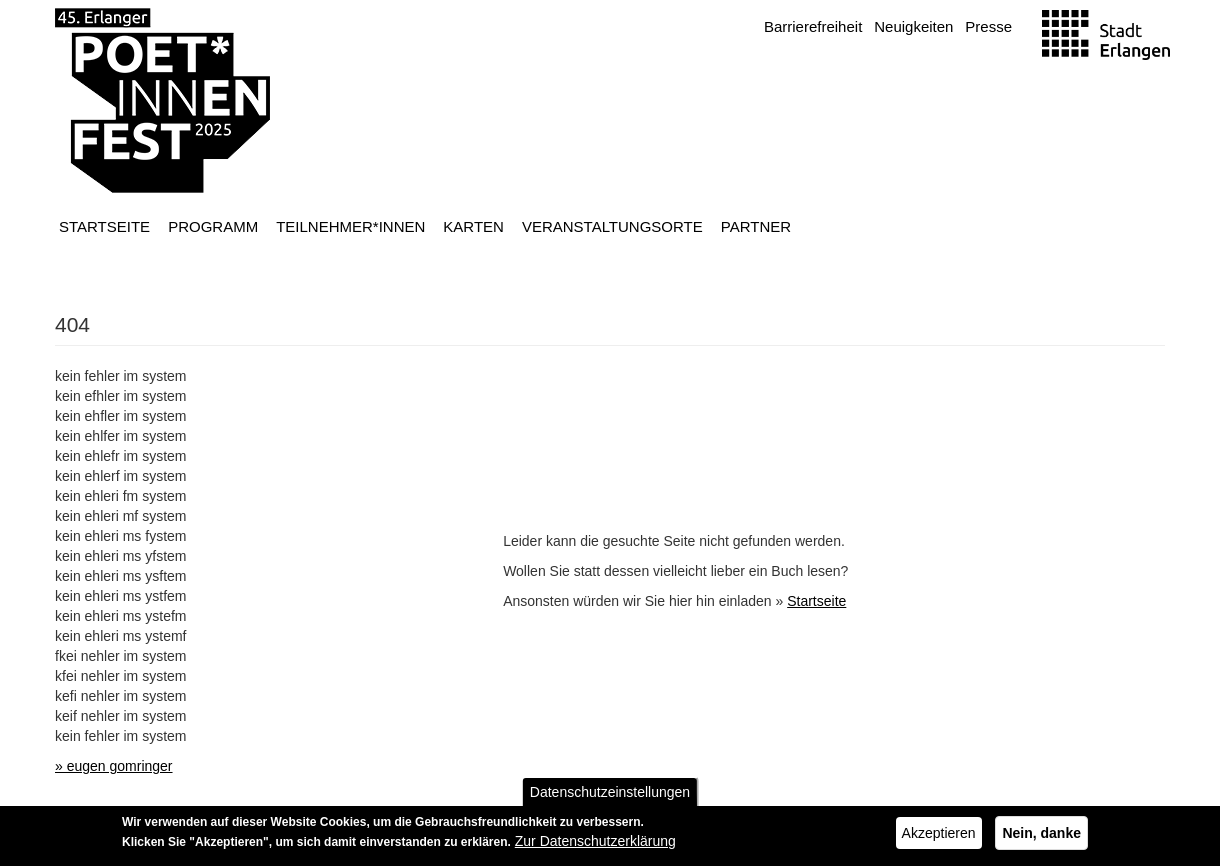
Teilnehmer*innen (350, 226)
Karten (473, 226)
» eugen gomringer (114, 766)
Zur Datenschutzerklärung (595, 845)
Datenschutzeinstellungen (610, 796)
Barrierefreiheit (813, 26)
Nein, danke (1041, 837)
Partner (756, 226)
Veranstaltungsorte (612, 226)
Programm (213, 226)
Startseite (104, 226)
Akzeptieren (939, 837)
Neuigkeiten (913, 26)
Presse (988, 26)
